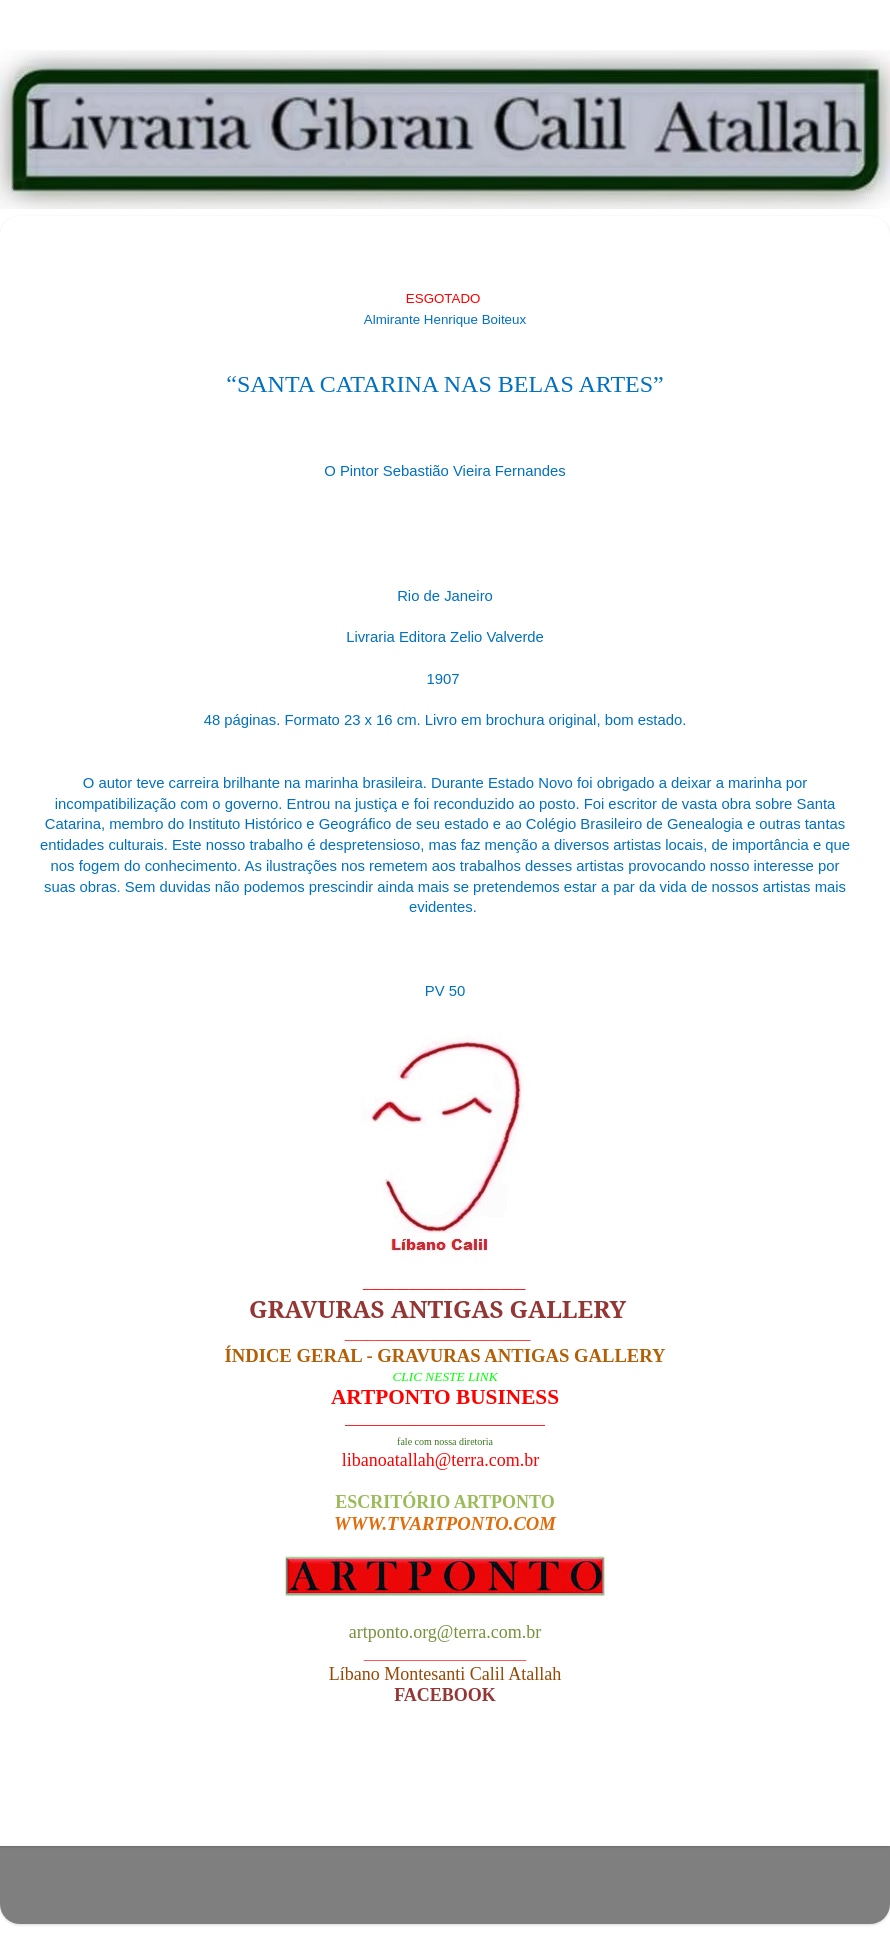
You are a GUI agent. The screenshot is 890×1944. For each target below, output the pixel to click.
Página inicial (450, 1792)
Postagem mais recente (134, 1792)
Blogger (564, 1894)
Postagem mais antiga (761, 1792)
